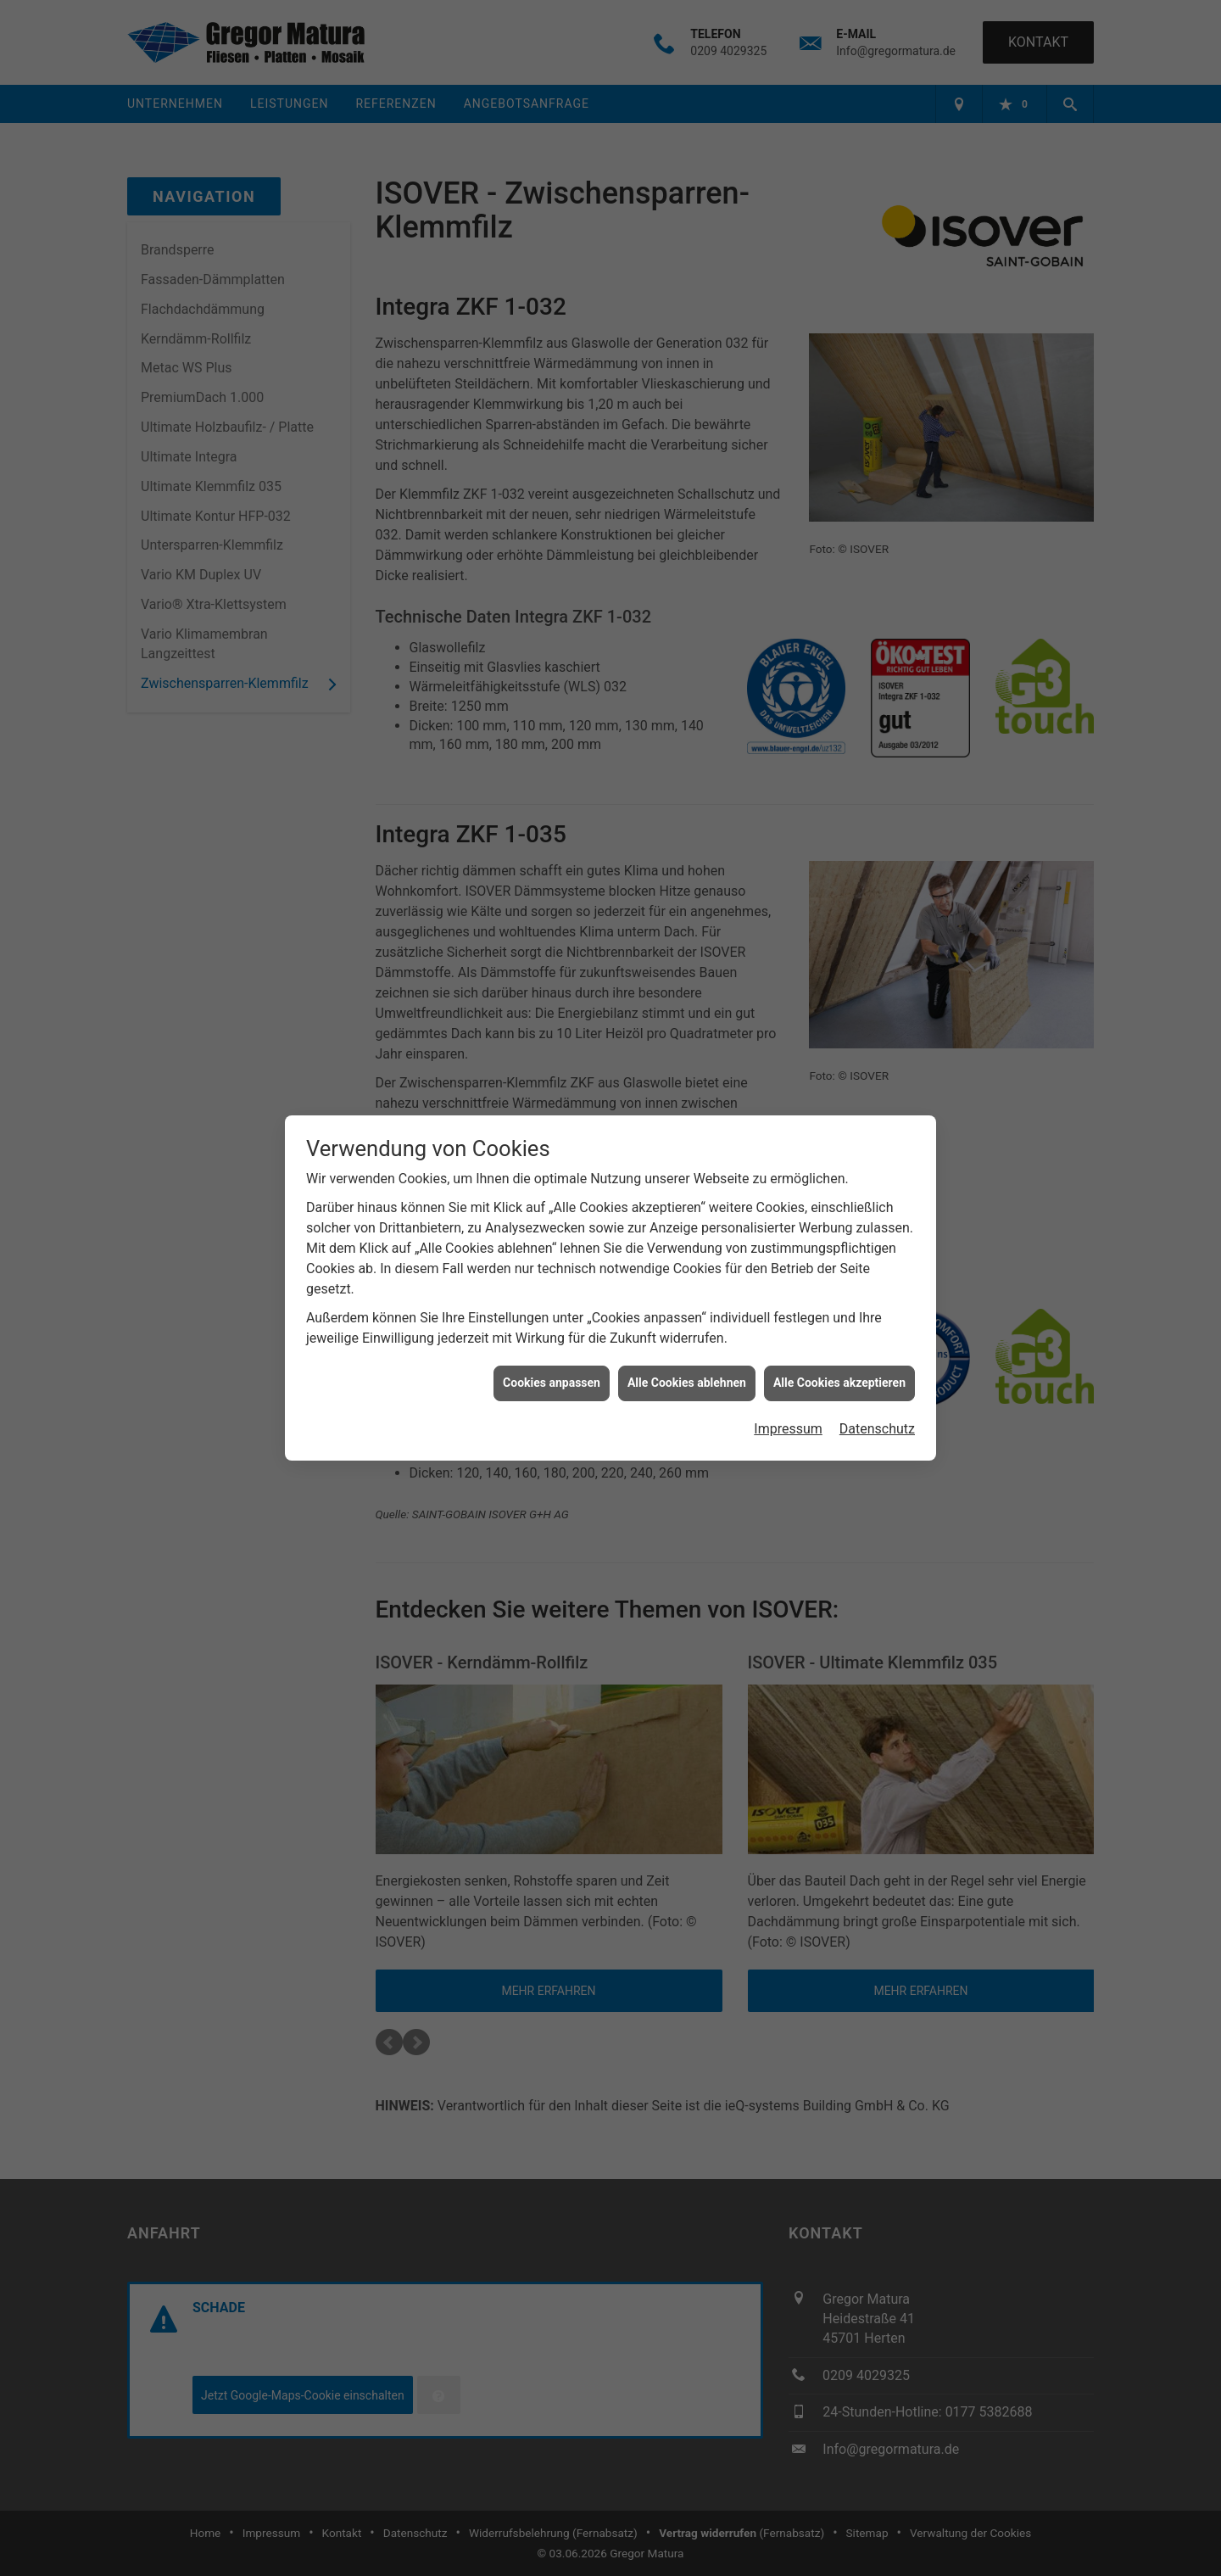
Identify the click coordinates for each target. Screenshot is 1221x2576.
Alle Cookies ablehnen (686, 1309)
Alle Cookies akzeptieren (839, 1309)
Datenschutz (877, 1355)
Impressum (788, 1355)
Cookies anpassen (551, 1309)
